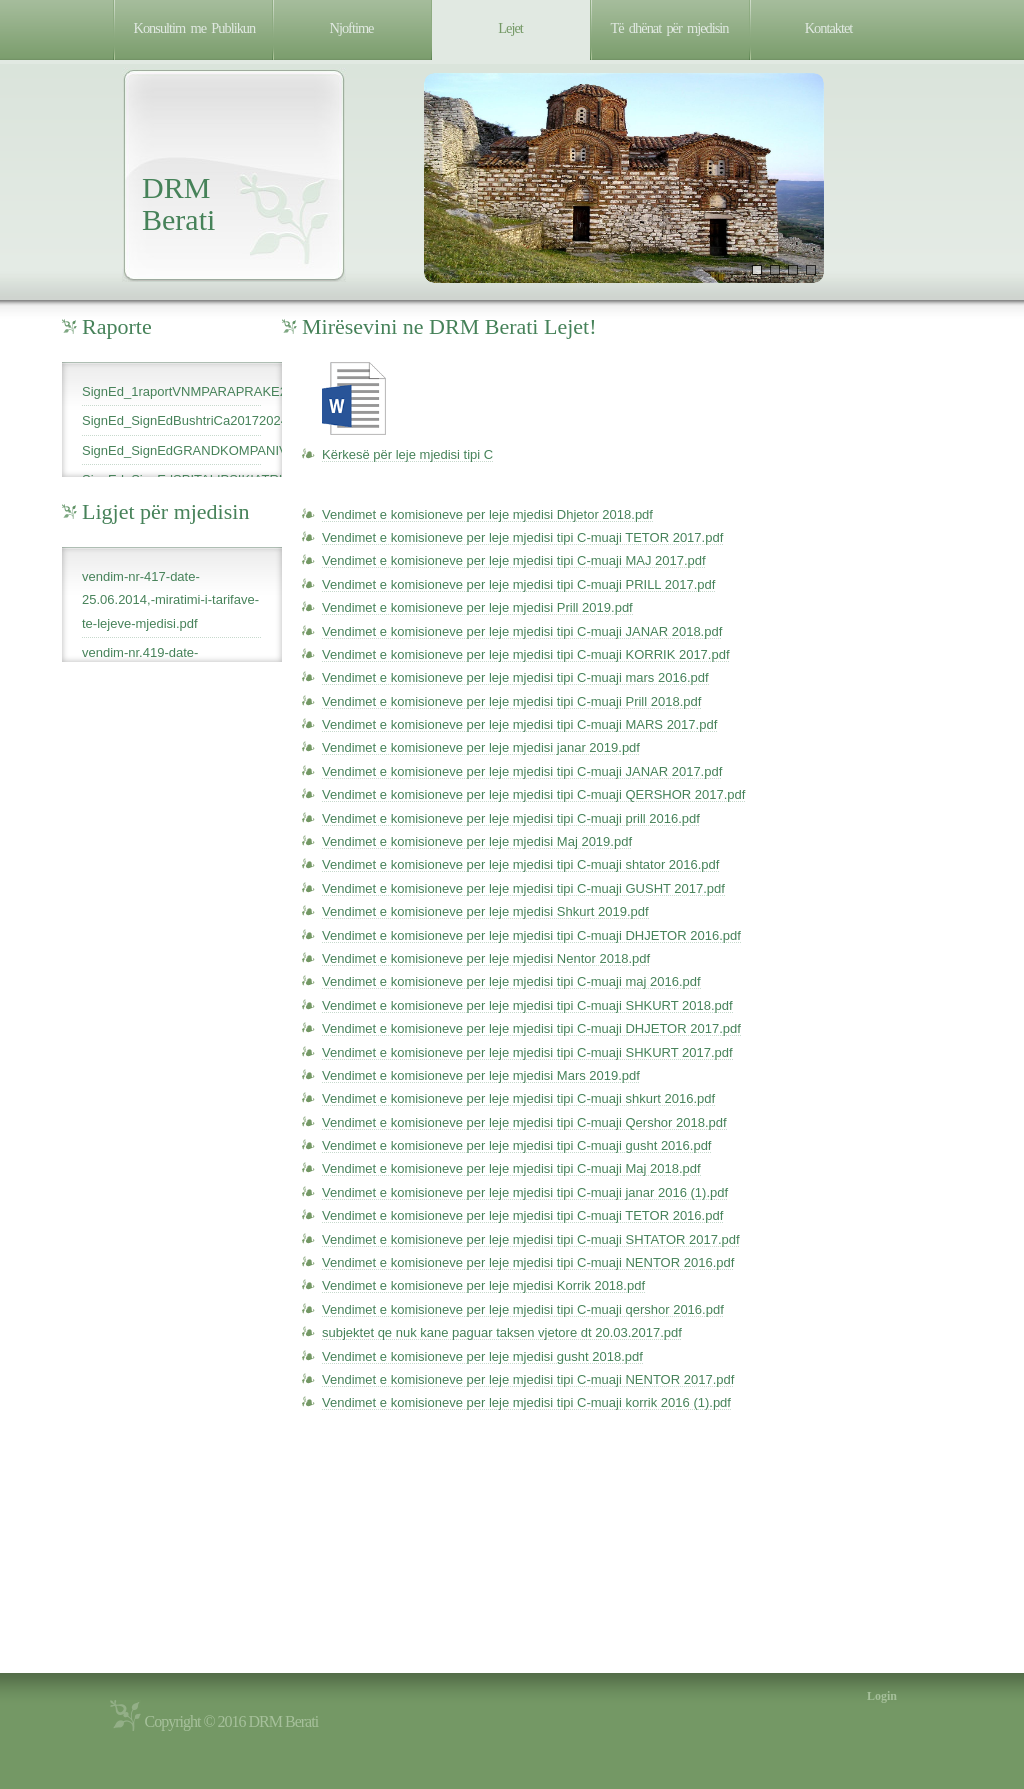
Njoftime (352, 28)
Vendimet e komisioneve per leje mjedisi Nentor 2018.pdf (486, 958)
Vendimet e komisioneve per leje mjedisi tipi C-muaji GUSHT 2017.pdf (523, 888)
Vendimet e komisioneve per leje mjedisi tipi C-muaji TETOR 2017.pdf (522, 537)
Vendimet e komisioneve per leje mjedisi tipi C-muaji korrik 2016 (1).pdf (526, 1402)
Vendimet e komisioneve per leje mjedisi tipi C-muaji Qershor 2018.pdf (524, 1122)
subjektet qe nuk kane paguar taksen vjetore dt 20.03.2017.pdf (502, 1332)
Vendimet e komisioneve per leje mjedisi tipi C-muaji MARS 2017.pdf (519, 724)
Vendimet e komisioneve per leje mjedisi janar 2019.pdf (481, 747)
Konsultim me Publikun (195, 28)
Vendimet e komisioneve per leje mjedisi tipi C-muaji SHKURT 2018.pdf (527, 1005)
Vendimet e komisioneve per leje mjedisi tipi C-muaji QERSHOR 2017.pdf (533, 794)
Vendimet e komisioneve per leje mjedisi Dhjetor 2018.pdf (487, 514)
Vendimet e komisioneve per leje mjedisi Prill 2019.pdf (477, 607)
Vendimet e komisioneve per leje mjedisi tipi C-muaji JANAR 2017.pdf (522, 771)
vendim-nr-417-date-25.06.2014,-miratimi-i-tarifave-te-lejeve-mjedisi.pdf (170, 600)
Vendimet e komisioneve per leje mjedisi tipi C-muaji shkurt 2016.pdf (518, 1098)
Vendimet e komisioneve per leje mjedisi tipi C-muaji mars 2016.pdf (515, 677)
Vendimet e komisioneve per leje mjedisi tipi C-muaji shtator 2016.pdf (520, 864)
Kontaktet (829, 28)
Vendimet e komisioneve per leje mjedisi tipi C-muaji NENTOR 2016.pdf (528, 1262)
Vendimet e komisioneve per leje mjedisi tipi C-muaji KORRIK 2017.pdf (526, 654)
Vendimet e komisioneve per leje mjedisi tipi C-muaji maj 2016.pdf (511, 981)
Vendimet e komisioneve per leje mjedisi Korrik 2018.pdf (483, 1285)
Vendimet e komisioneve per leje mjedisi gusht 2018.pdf (482, 1356)
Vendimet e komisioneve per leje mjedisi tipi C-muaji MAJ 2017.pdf (514, 560)
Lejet (510, 28)
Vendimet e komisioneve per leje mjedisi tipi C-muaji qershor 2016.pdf (523, 1309)
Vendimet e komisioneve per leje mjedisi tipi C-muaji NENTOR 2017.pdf (528, 1379)
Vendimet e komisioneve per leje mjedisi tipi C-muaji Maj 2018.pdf (511, 1168)
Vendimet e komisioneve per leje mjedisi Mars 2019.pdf (481, 1075)
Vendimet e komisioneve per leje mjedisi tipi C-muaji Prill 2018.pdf (511, 701)
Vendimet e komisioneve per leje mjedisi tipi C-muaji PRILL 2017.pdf (518, 584)
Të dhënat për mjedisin (670, 28)
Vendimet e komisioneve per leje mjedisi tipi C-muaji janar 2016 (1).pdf (525, 1192)
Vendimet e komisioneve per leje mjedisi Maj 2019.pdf (477, 841)
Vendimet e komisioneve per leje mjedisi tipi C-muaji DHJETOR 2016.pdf (531, 935)
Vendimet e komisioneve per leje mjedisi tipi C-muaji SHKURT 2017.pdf (527, 1052)
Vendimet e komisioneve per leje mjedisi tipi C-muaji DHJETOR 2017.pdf (531, 1028)
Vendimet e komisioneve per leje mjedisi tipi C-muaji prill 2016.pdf (511, 818)
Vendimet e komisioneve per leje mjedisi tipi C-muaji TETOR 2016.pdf (522, 1215)
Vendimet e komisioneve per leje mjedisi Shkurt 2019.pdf (485, 911)
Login (882, 1696)
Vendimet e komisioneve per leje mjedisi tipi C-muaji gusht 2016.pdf (516, 1145)
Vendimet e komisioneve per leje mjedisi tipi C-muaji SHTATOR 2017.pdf (531, 1239)
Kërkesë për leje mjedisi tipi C (407, 454)
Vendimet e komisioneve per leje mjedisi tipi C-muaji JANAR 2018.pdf (522, 631)
